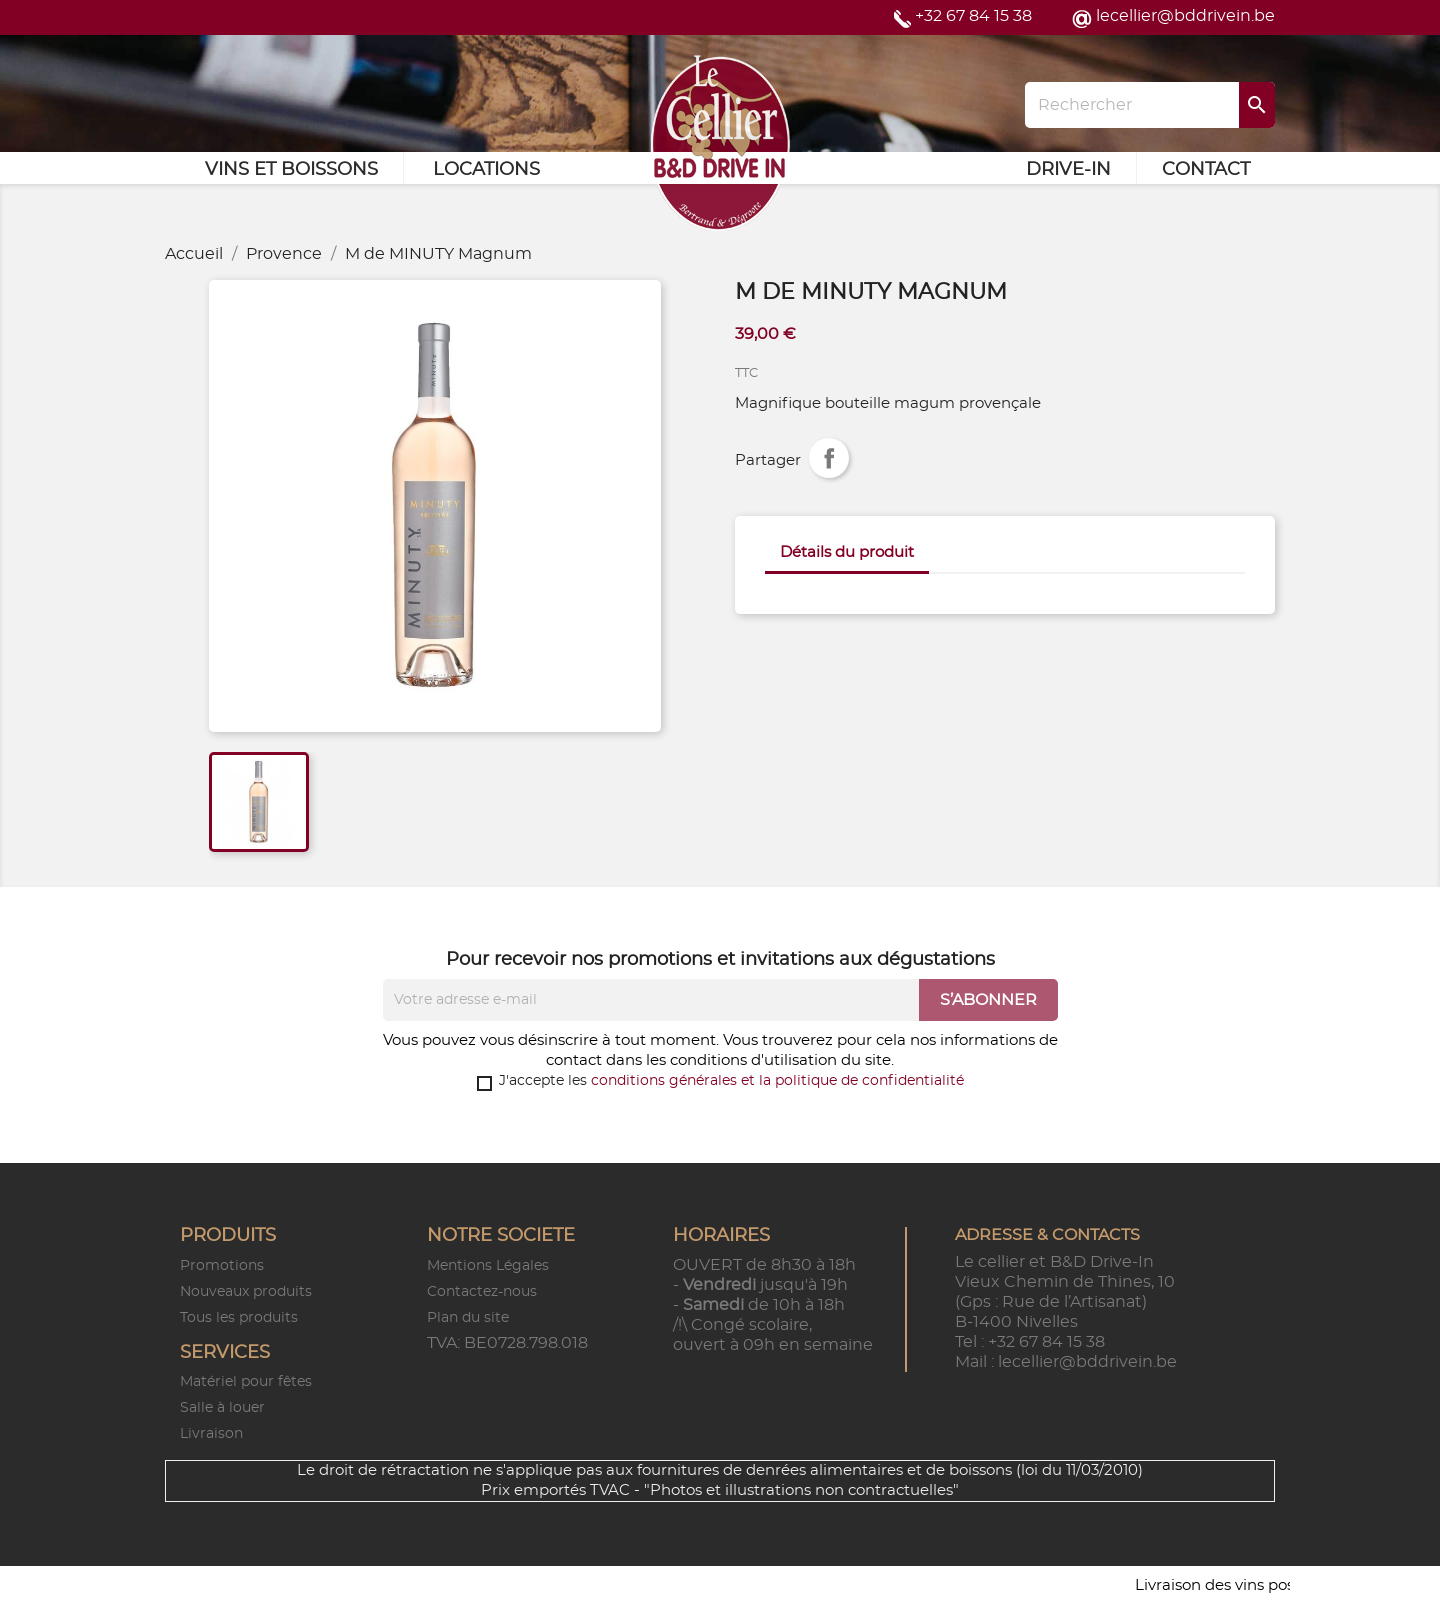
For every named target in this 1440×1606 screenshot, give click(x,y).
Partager (829, 458)
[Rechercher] (1150, 105)
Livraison (211, 1434)
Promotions (222, 1266)
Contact (1206, 170)
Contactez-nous (482, 1292)
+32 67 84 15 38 (973, 16)
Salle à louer (222, 1408)
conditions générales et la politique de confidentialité (777, 1081)
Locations (486, 170)
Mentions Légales (488, 1266)
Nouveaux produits (246, 1292)
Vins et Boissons (291, 170)
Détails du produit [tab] (847, 552)
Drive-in (1068, 170)
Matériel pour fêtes (246, 1382)
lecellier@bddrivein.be (1185, 16)
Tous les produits (239, 1318)
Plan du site (468, 1318)
